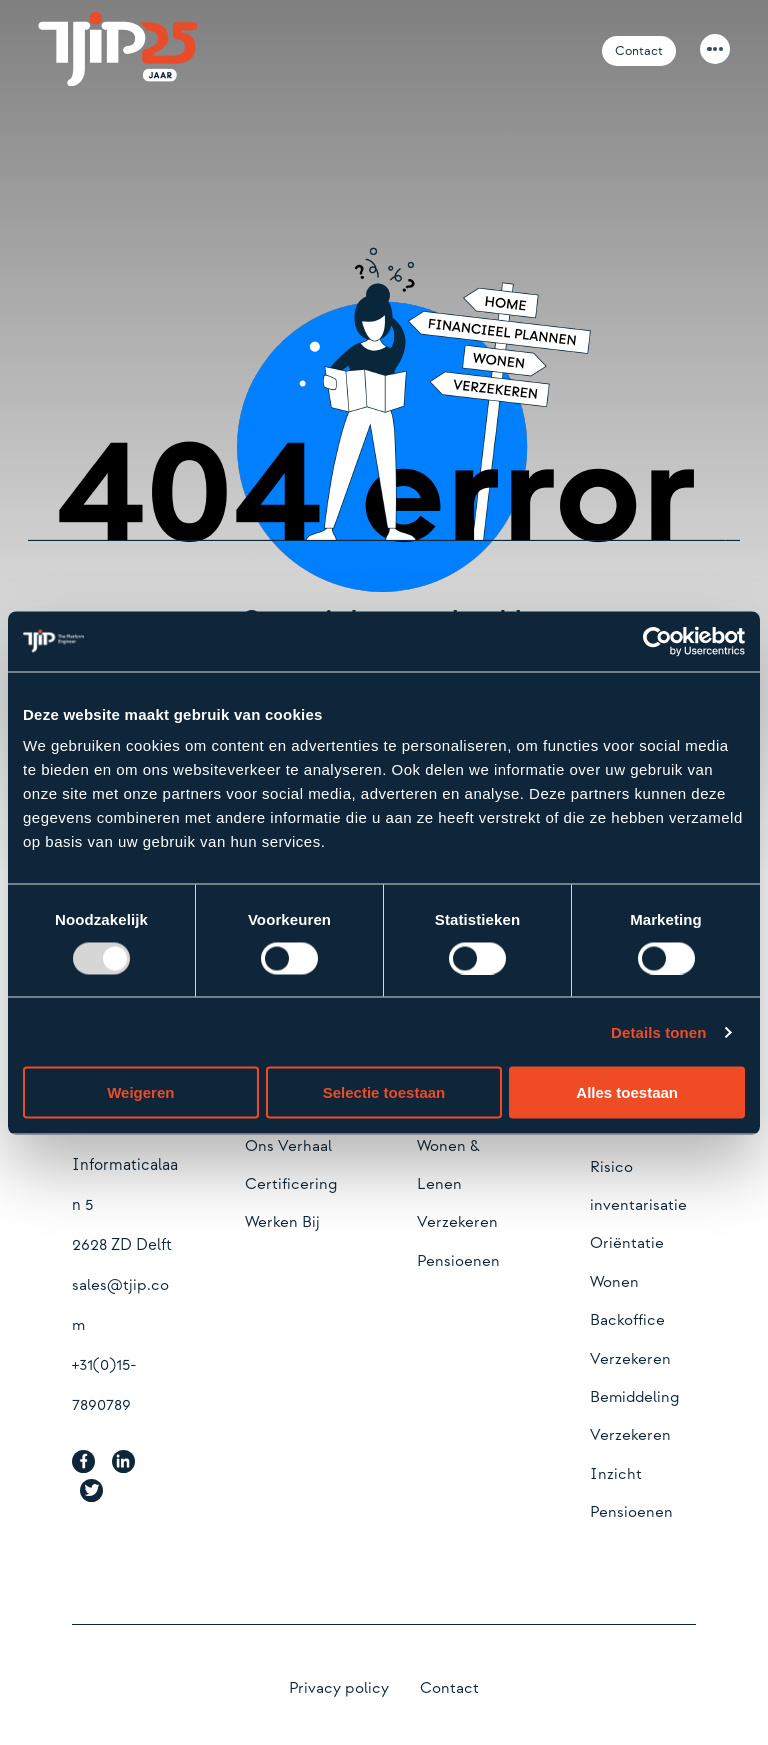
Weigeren (140, 1092)
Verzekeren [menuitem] (457, 1222)
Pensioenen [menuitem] (458, 1261)
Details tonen (658, 1031)
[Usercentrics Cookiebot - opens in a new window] (657, 641)
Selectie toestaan (384, 1092)
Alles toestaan (627, 1092)
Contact (639, 51)
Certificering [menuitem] (291, 1184)
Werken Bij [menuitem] (282, 1222)
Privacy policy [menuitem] (339, 1688)
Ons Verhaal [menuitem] (288, 1146)
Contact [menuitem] (449, 1688)
